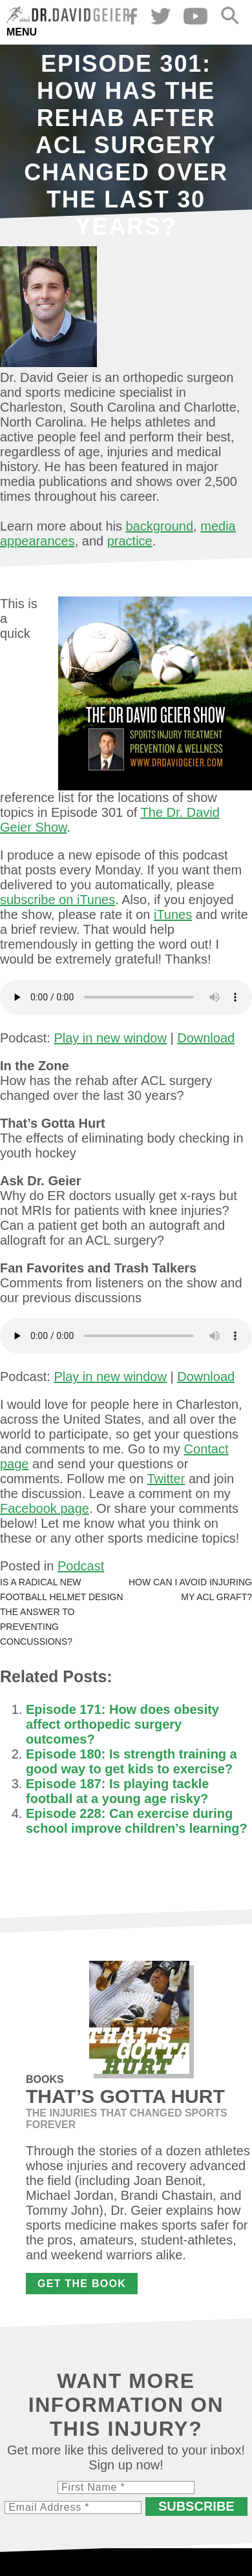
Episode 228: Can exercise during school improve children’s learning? (136, 1820)
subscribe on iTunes (57, 899)
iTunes (173, 914)
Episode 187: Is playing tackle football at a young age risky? (117, 1791)
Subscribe (196, 2506)
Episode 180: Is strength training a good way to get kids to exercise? (131, 1761)
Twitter (166, 1479)
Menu (21, 31)
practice (129, 541)
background (160, 526)
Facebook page (44, 1508)
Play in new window (110, 1038)
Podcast (81, 1566)
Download (206, 1038)
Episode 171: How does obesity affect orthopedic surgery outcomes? (122, 1724)
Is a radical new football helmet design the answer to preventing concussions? (61, 1612)
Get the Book (81, 2283)
